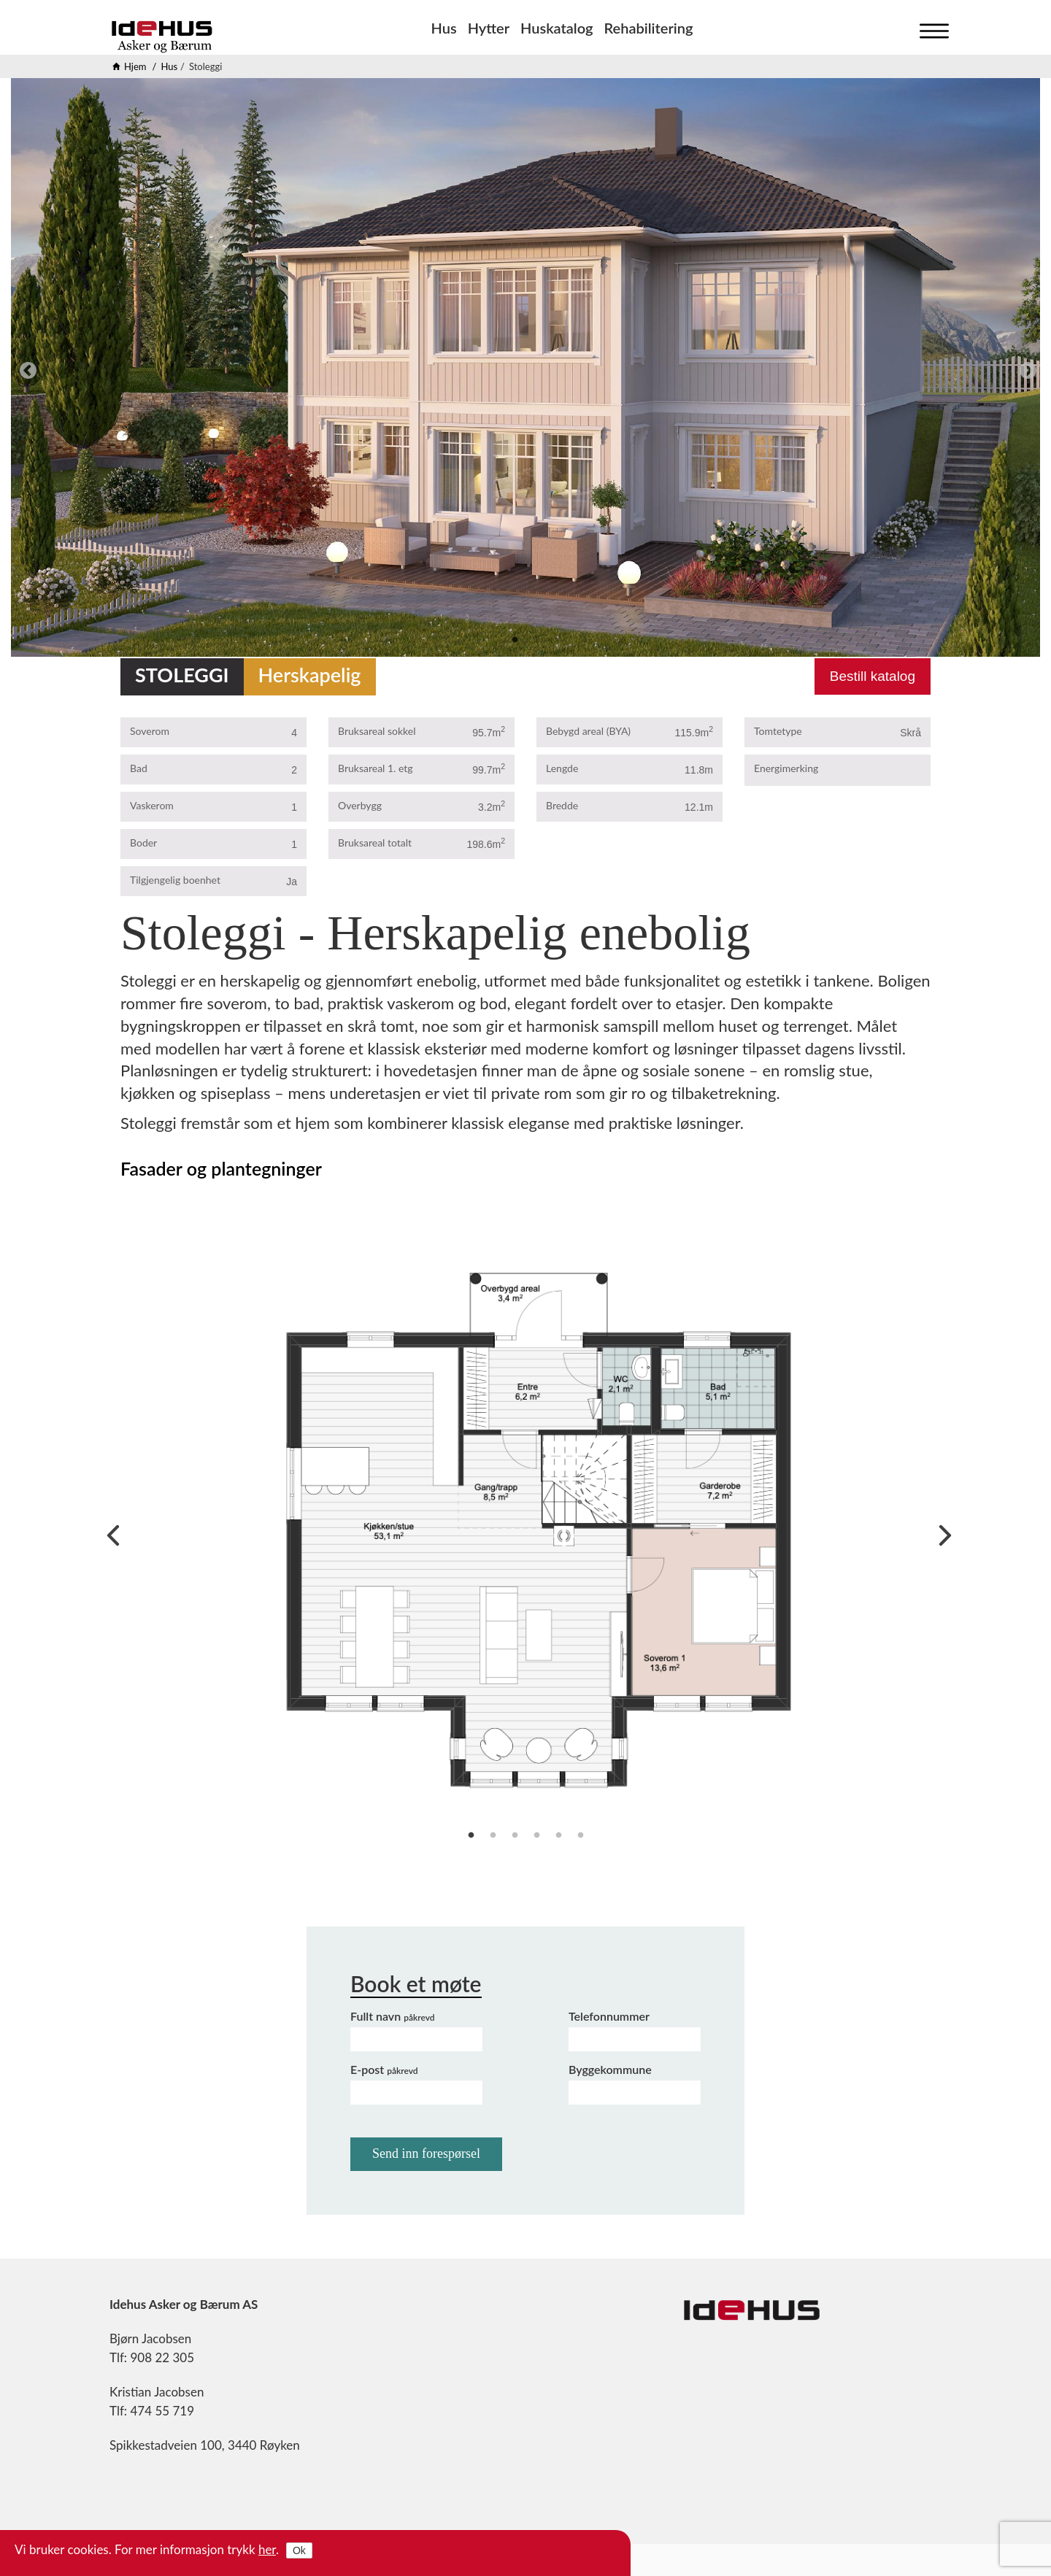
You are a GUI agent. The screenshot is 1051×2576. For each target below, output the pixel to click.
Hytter (488, 27)
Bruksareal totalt (375, 842)
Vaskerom (152, 805)
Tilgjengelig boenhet (175, 880)
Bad (138, 768)
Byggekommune (610, 2069)
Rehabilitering (648, 27)
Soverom (149, 731)
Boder (143, 842)
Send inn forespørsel (426, 2153)
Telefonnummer (609, 2016)
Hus (444, 27)
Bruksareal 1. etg (375, 768)
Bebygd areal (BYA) (588, 731)
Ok (299, 2550)
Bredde (562, 805)
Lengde (562, 768)
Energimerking (786, 768)
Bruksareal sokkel (377, 731)
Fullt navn (392, 2016)
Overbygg (360, 805)
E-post (384, 2069)
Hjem (135, 66)
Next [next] (1025, 368)
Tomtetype (778, 731)
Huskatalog (556, 27)
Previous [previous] (25, 368)
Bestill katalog (872, 676)
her (267, 2549)
